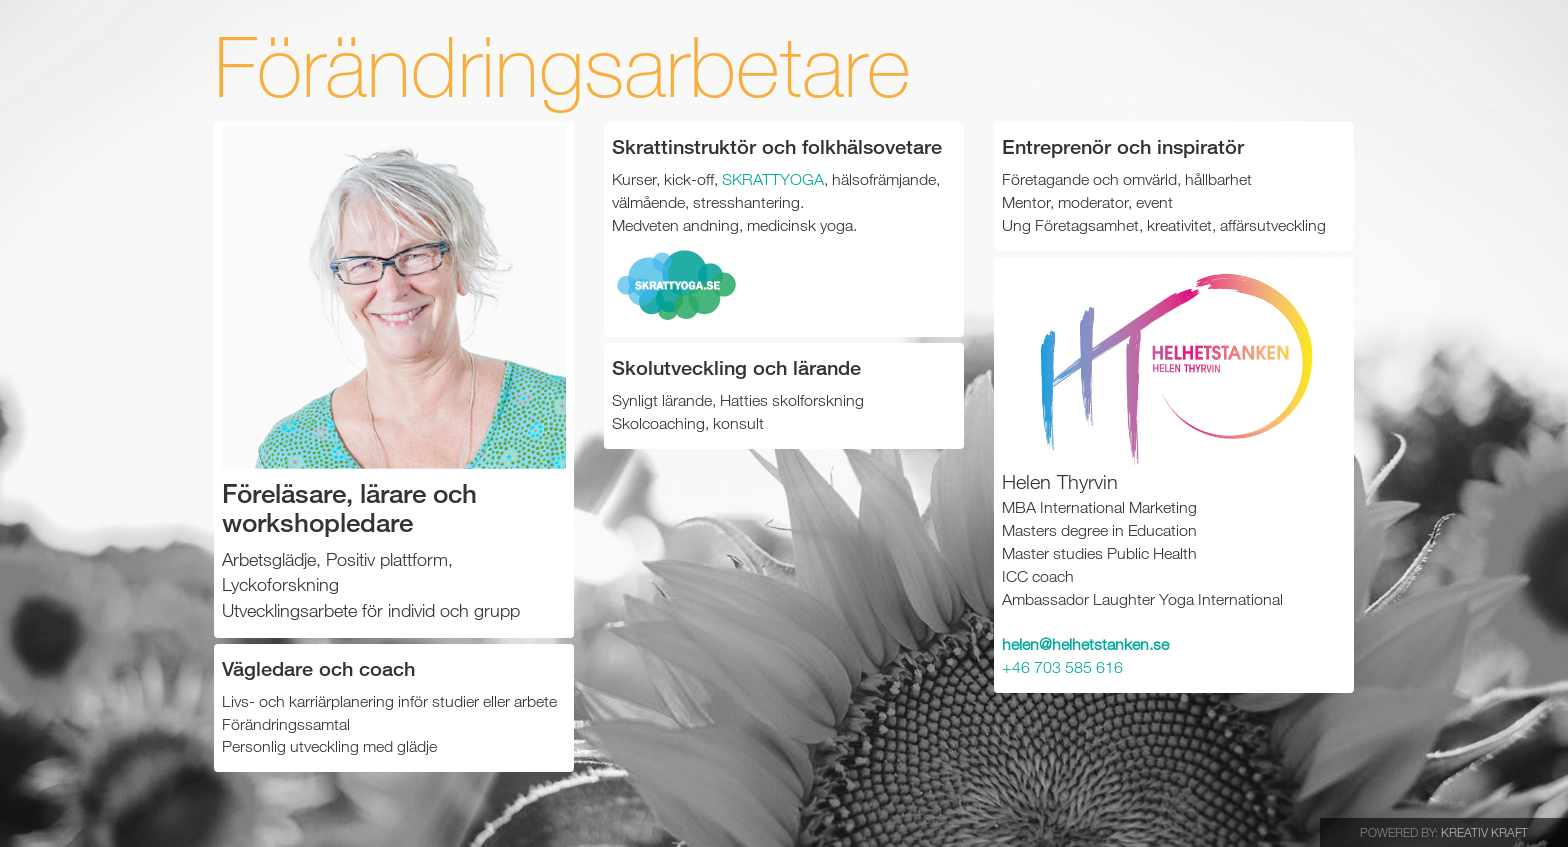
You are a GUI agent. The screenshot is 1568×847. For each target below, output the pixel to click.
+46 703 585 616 (1062, 667)
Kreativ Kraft (1484, 832)
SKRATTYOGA (773, 179)
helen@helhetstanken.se (1085, 644)
